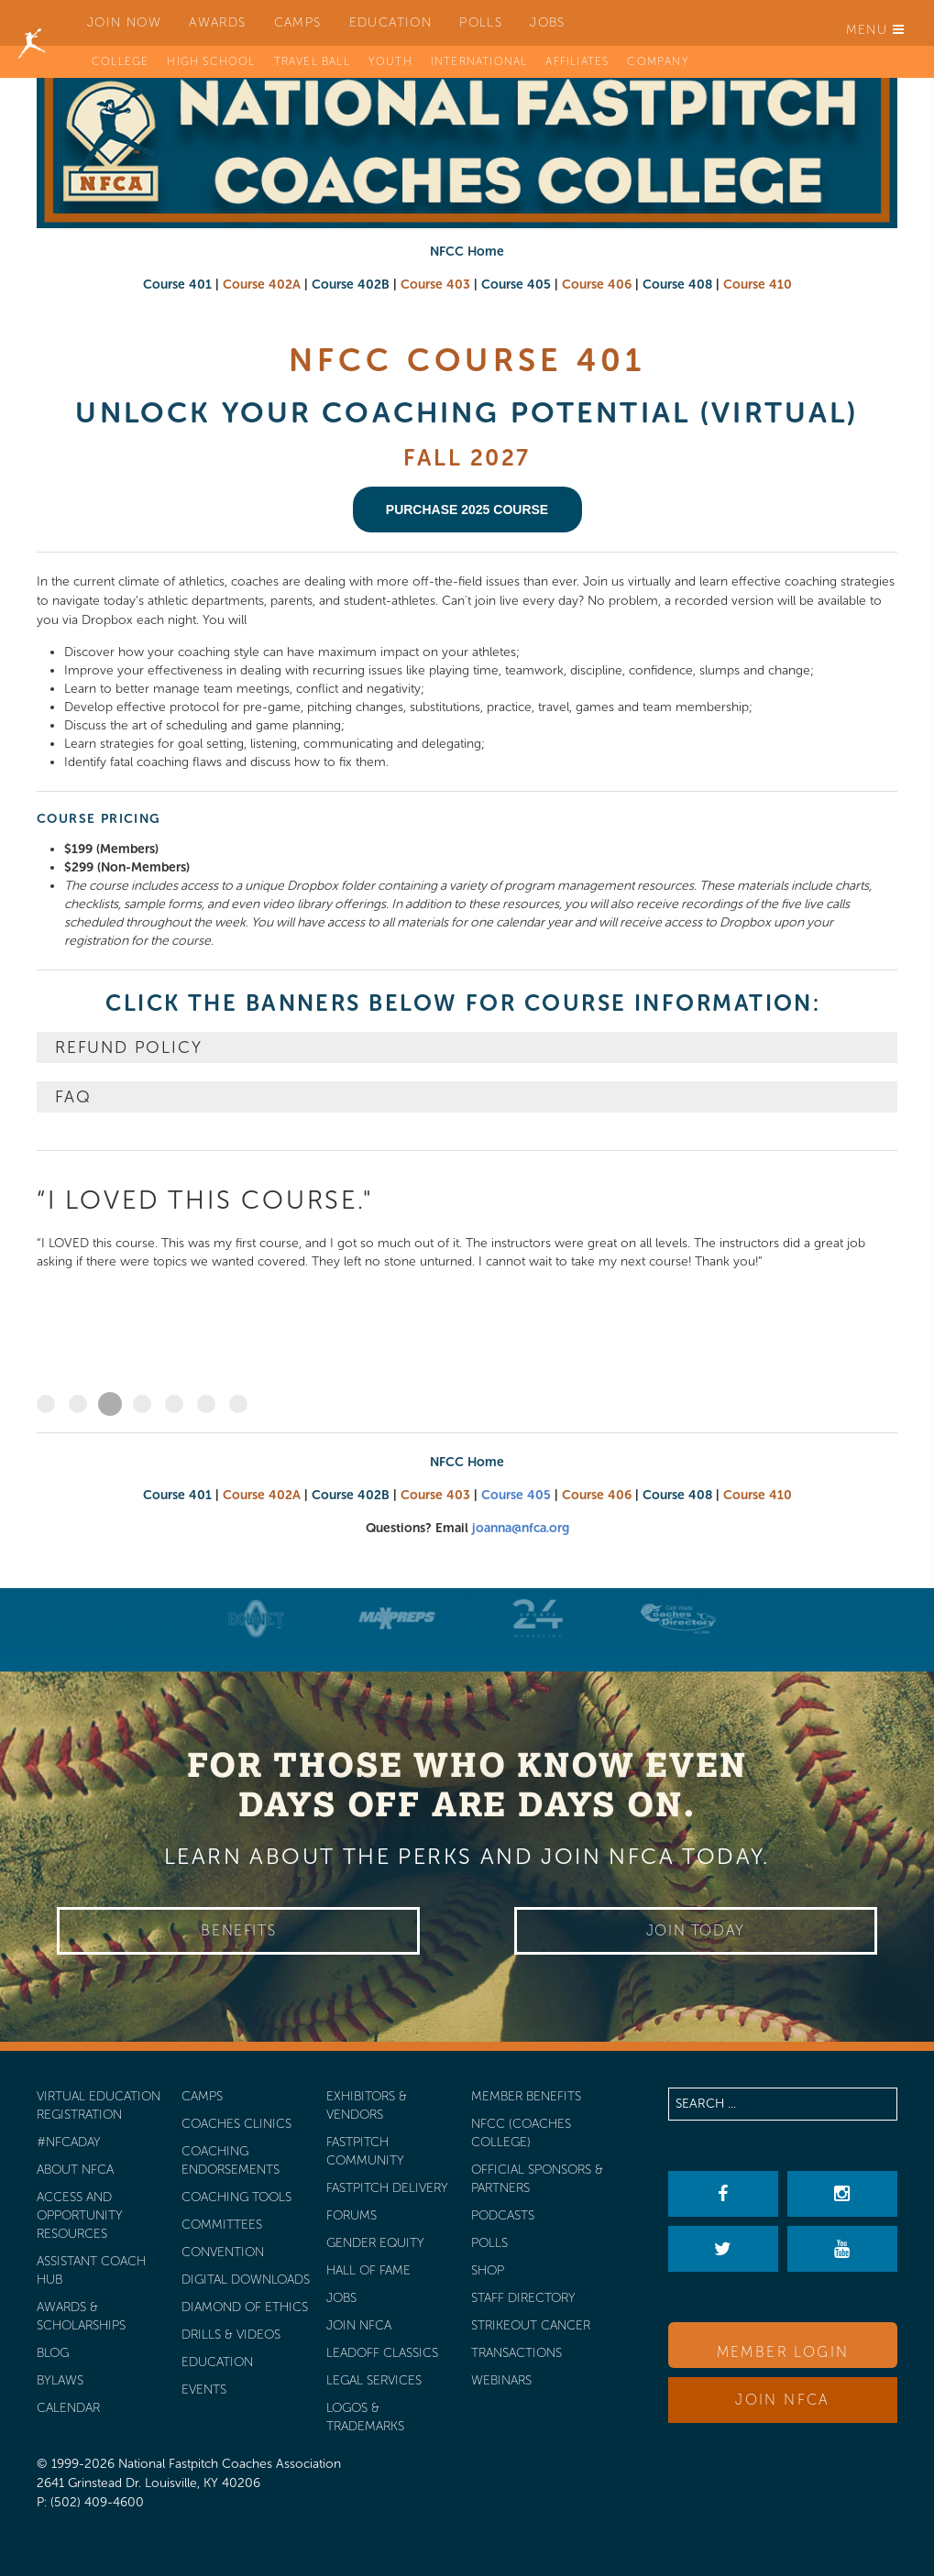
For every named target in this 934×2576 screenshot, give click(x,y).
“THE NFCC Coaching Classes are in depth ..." (46, 1404)
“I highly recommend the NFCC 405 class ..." (78, 1404)
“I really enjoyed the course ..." (174, 1404)
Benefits (238, 1930)
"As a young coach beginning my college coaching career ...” (238, 1404)
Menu (875, 30)
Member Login (783, 2352)
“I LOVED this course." (110, 1404)
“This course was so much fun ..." (142, 1404)
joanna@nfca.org (520, 1528)
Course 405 (516, 1495)
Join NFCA (782, 2399)
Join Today (695, 1930)
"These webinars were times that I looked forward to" (206, 1404)
